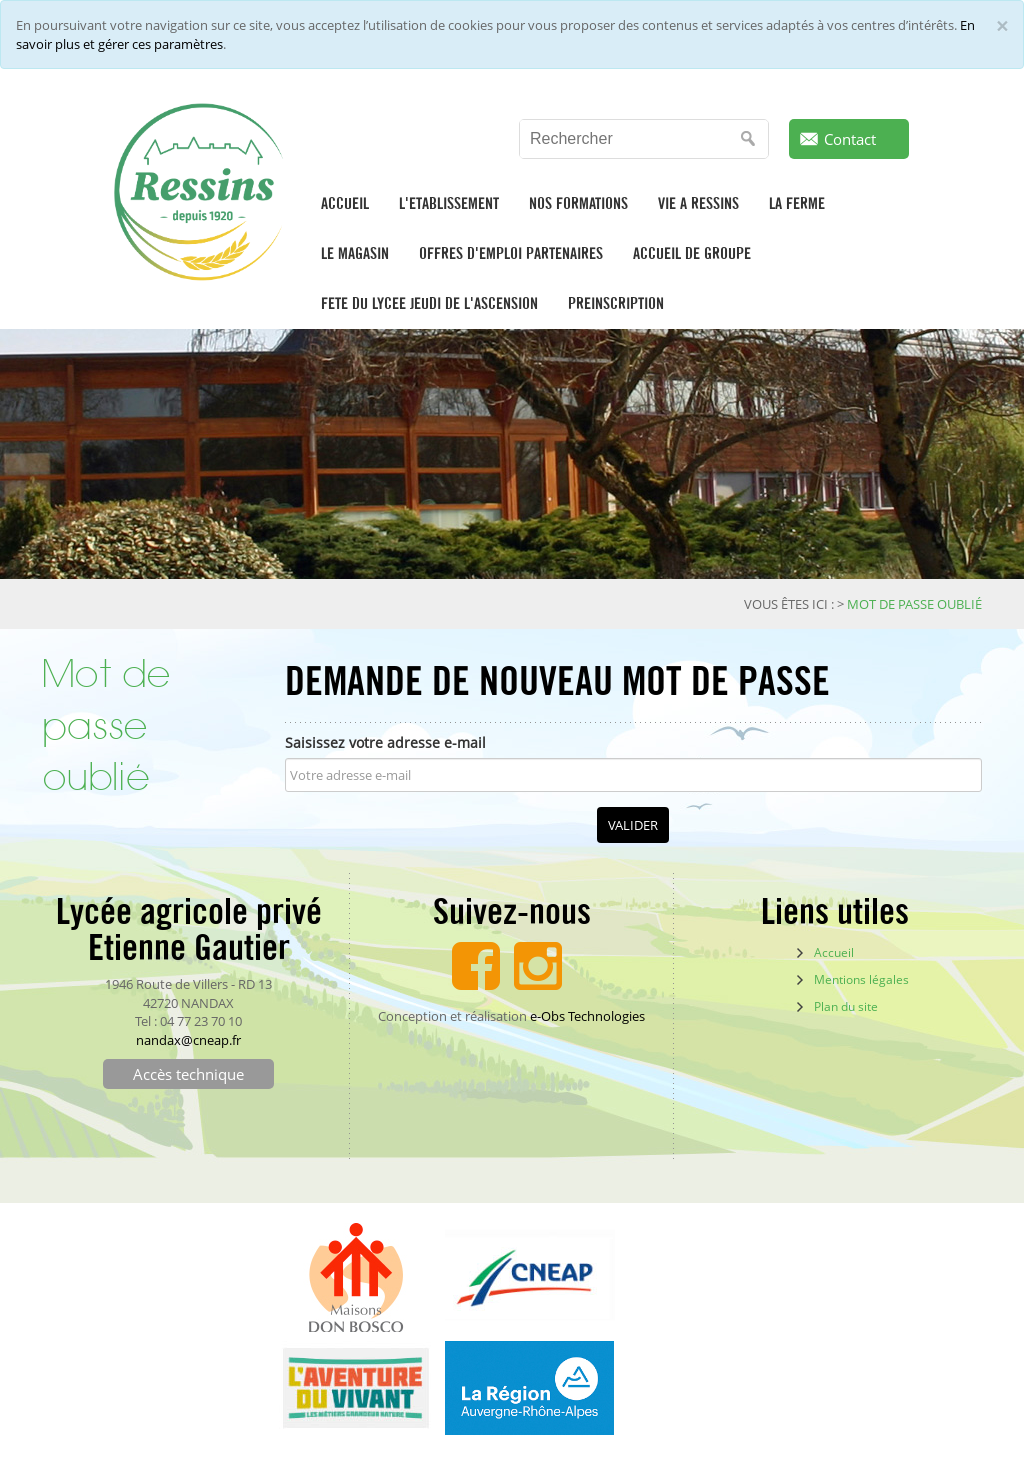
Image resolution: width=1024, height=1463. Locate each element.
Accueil (834, 952)
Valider (633, 825)
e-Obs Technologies (587, 1016)
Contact (850, 139)
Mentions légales (861, 979)
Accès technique (188, 1074)
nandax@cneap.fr (188, 1040)
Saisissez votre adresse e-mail (385, 742)
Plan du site (846, 1006)
